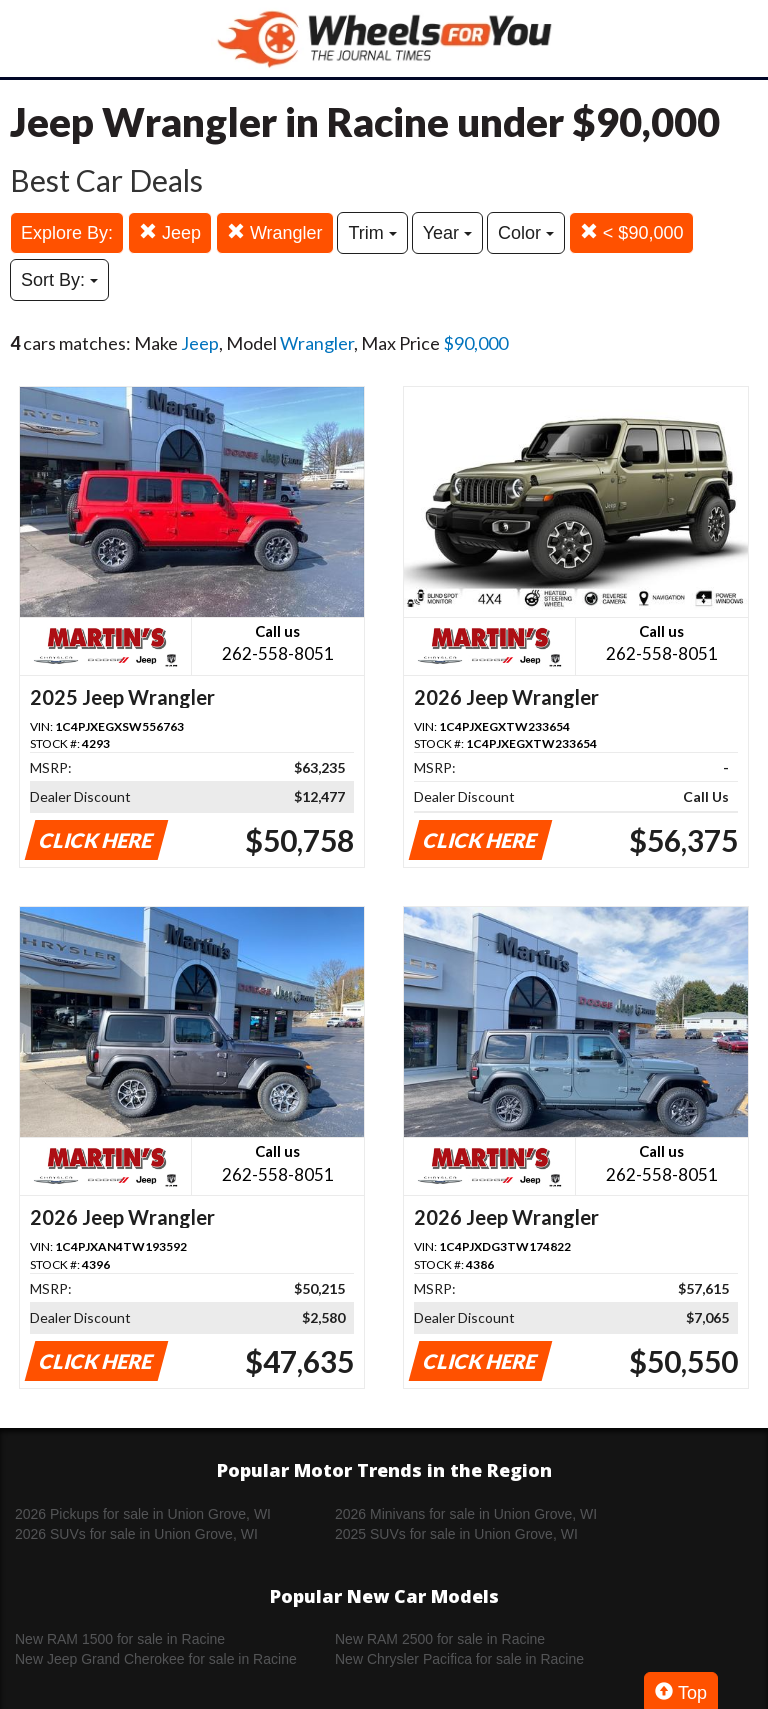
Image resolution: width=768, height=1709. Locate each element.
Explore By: (67, 233)
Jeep (170, 232)
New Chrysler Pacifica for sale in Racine (459, 1659)
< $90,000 (632, 232)
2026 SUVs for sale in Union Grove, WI (136, 1534)
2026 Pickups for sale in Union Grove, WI (143, 1514)
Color (526, 233)
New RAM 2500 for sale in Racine (440, 1639)
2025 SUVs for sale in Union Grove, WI (456, 1534)
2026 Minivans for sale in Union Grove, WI (466, 1514)
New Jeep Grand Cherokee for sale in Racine (156, 1659)
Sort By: (59, 280)
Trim (372, 233)
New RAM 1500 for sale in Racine (120, 1639)
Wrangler (275, 232)
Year (447, 233)
